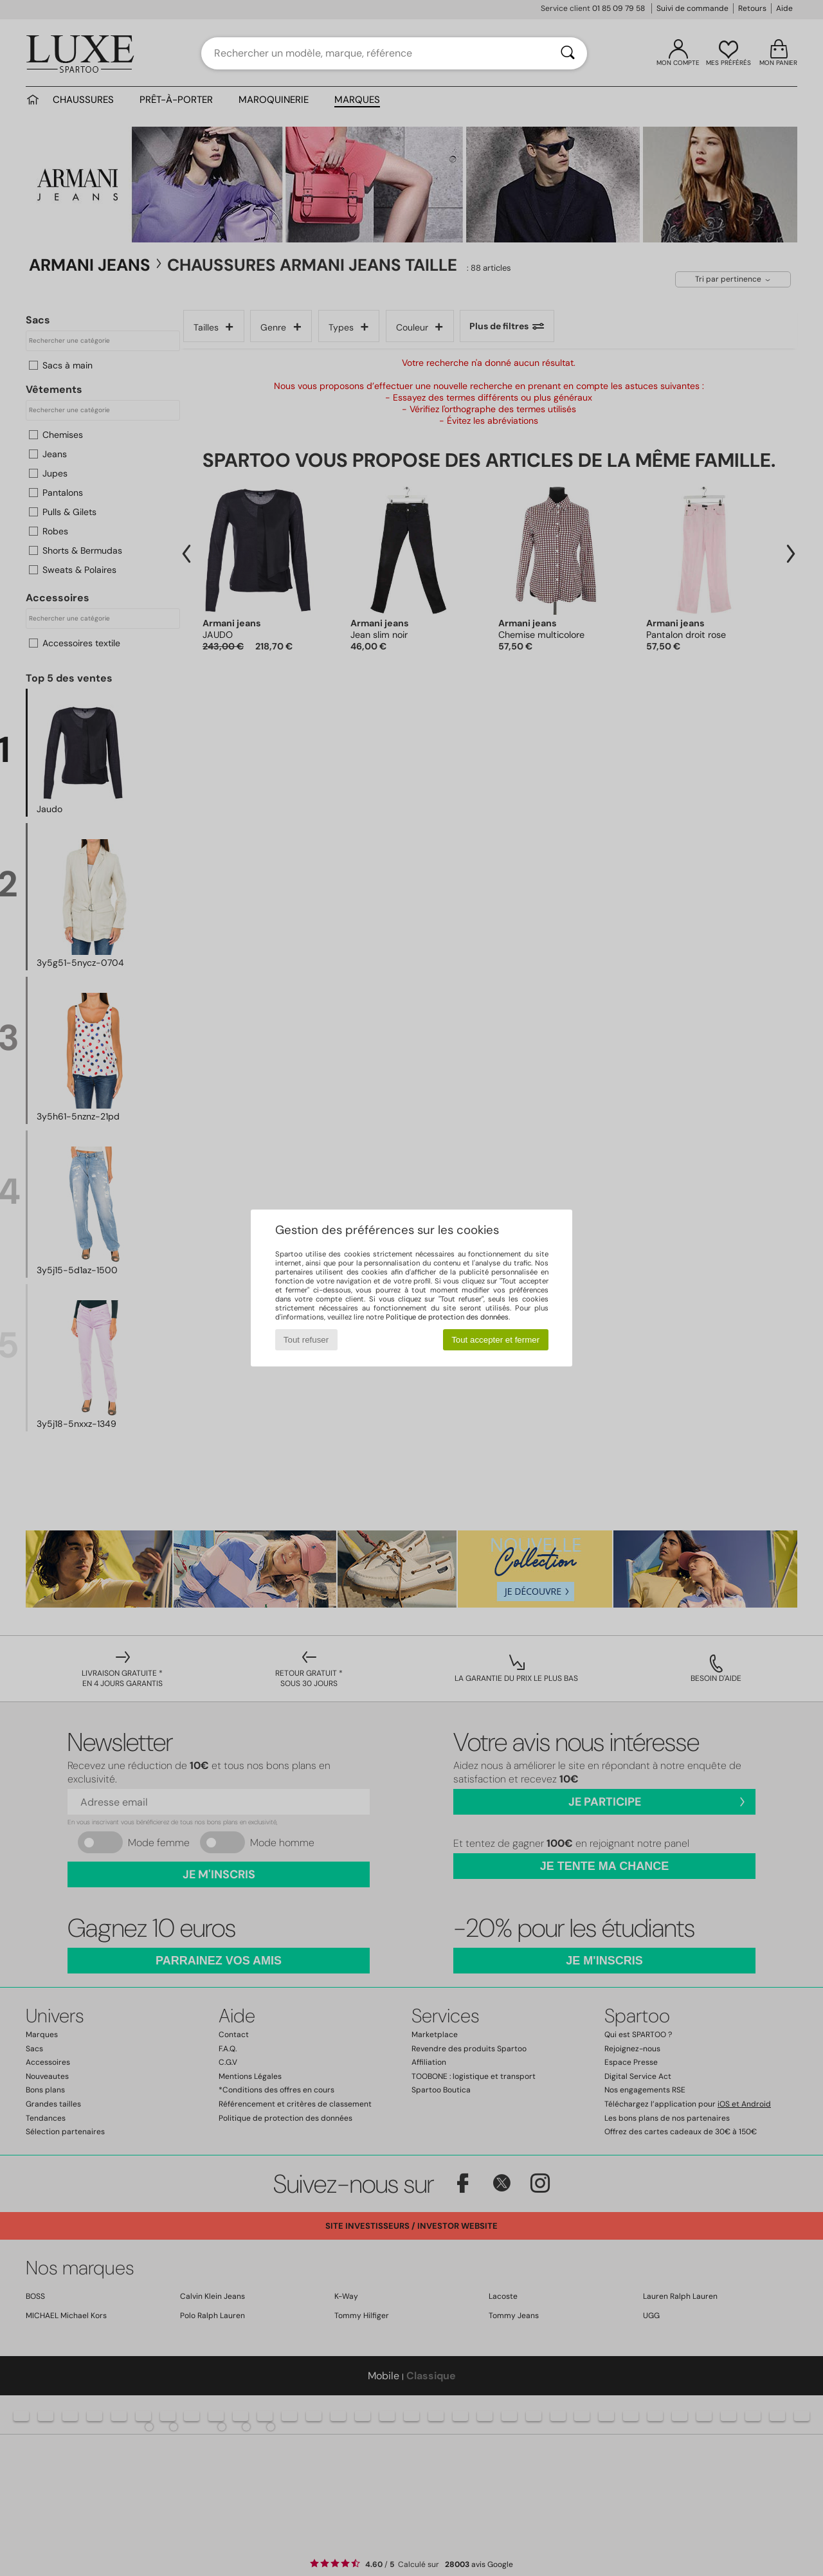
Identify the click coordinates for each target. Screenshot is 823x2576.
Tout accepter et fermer (495, 1340)
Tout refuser (306, 1340)
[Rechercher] (568, 53)
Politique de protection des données (447, 1316)
